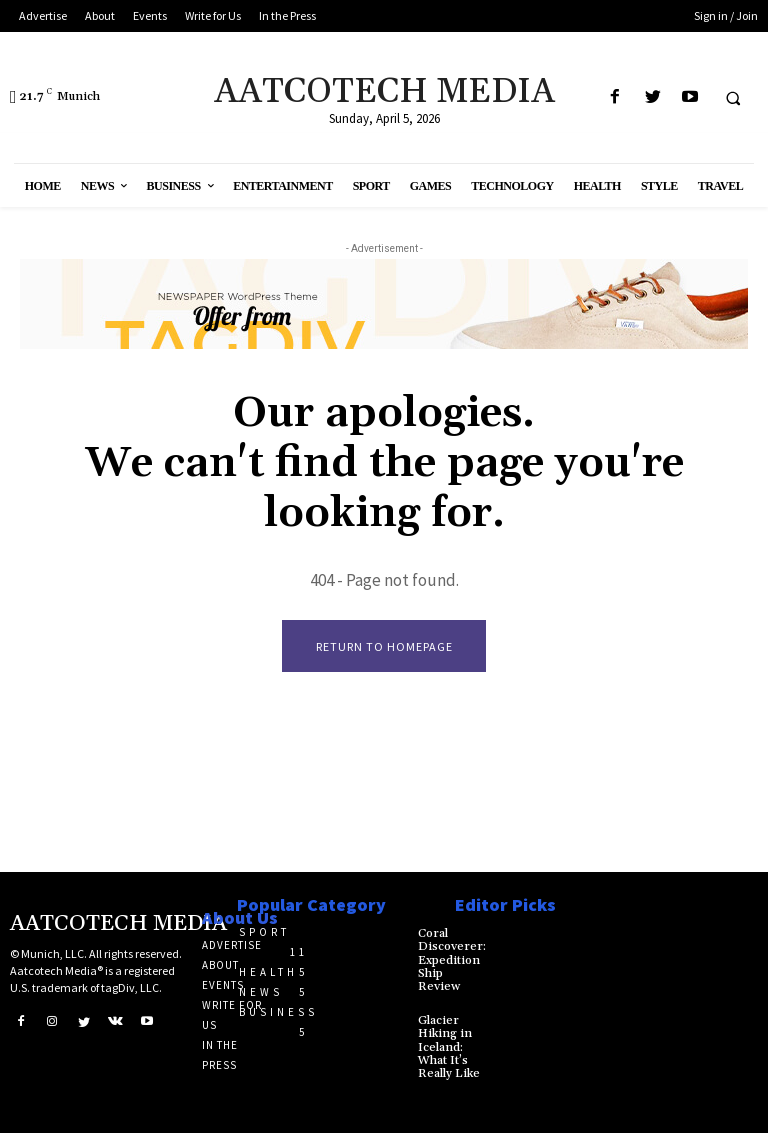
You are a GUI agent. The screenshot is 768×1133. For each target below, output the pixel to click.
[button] (733, 98)
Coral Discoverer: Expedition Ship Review (452, 960)
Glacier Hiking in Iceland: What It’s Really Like (449, 1047)
